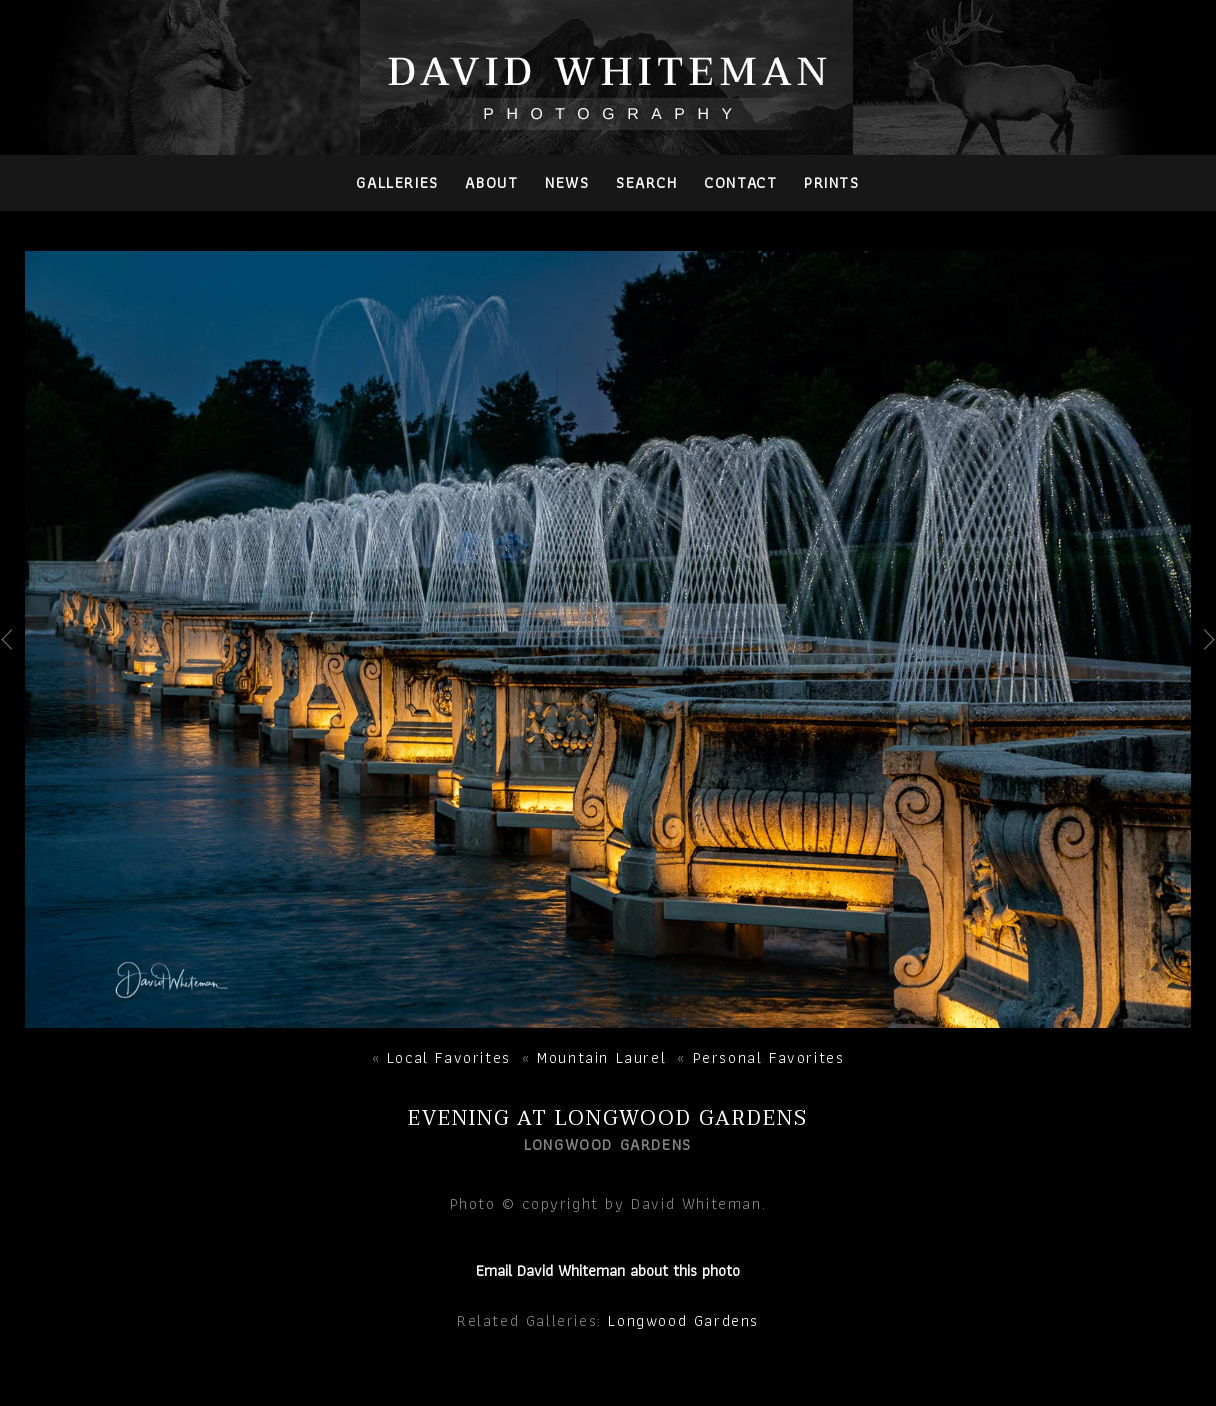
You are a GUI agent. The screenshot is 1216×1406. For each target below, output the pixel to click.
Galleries (397, 182)
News (567, 182)
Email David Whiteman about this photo (608, 1270)
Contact (740, 182)
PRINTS (832, 182)
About (491, 182)
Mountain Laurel (601, 1057)
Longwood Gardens (683, 1320)
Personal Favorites (769, 1057)
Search (647, 182)
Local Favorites (449, 1057)
